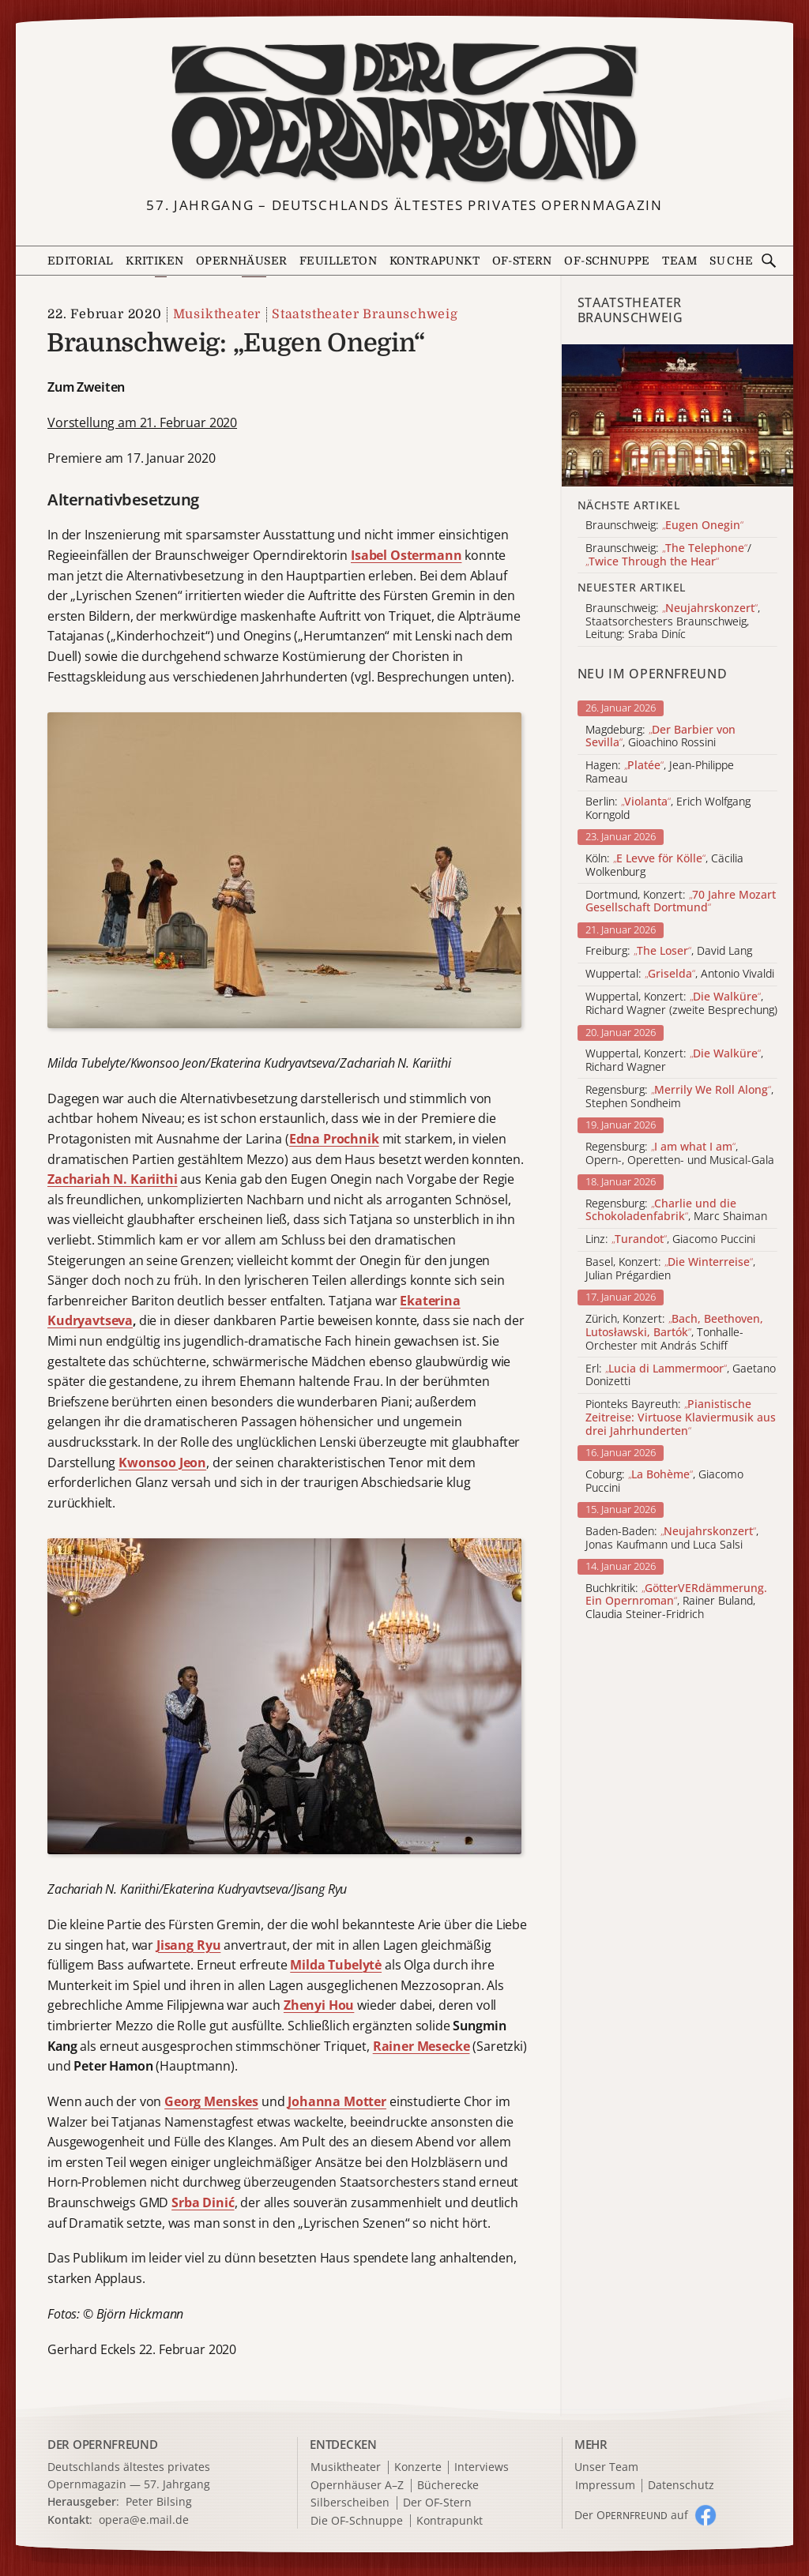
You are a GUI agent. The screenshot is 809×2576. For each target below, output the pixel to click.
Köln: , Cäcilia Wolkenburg (664, 865)
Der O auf (631, 2514)
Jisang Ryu (188, 1945)
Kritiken (154, 260)
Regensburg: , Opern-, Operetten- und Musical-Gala (679, 1153)
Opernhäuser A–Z (357, 2485)
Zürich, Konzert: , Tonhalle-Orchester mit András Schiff (674, 1332)
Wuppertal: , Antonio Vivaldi (679, 974)
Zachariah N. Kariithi (112, 1179)
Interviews (481, 2467)
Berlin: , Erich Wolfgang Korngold (668, 808)
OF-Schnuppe (606, 260)
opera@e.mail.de (144, 2519)
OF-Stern (522, 260)
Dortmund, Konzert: (680, 901)
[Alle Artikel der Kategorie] (677, 415)
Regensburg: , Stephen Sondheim (679, 1096)
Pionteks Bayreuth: (680, 1417)
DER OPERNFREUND (102, 2444)
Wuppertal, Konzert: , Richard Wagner (674, 1060)
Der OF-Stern (437, 2503)
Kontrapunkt (434, 260)
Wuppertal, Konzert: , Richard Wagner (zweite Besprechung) (681, 1003)
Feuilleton (338, 260)
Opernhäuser (241, 260)
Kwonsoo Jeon (162, 1462)
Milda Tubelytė (336, 1964)
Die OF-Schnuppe (356, 2521)
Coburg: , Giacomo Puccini (664, 1481)
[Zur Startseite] (405, 112)
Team (679, 260)
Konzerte (418, 2467)
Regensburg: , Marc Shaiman (676, 1210)
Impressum (605, 2485)
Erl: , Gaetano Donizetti (680, 1375)
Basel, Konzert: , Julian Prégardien (670, 1269)
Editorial (80, 260)
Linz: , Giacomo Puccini (670, 1239)
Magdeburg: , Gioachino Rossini (660, 736)
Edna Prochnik (334, 1138)
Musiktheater (217, 314)
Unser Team (606, 2466)
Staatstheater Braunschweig (365, 314)
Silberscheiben (349, 2503)
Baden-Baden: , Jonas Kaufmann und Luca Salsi (671, 1538)
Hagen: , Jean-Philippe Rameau (659, 772)
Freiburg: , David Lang (668, 951)
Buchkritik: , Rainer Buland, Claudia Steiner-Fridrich (676, 1601)
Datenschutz (681, 2485)
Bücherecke (448, 2485)
